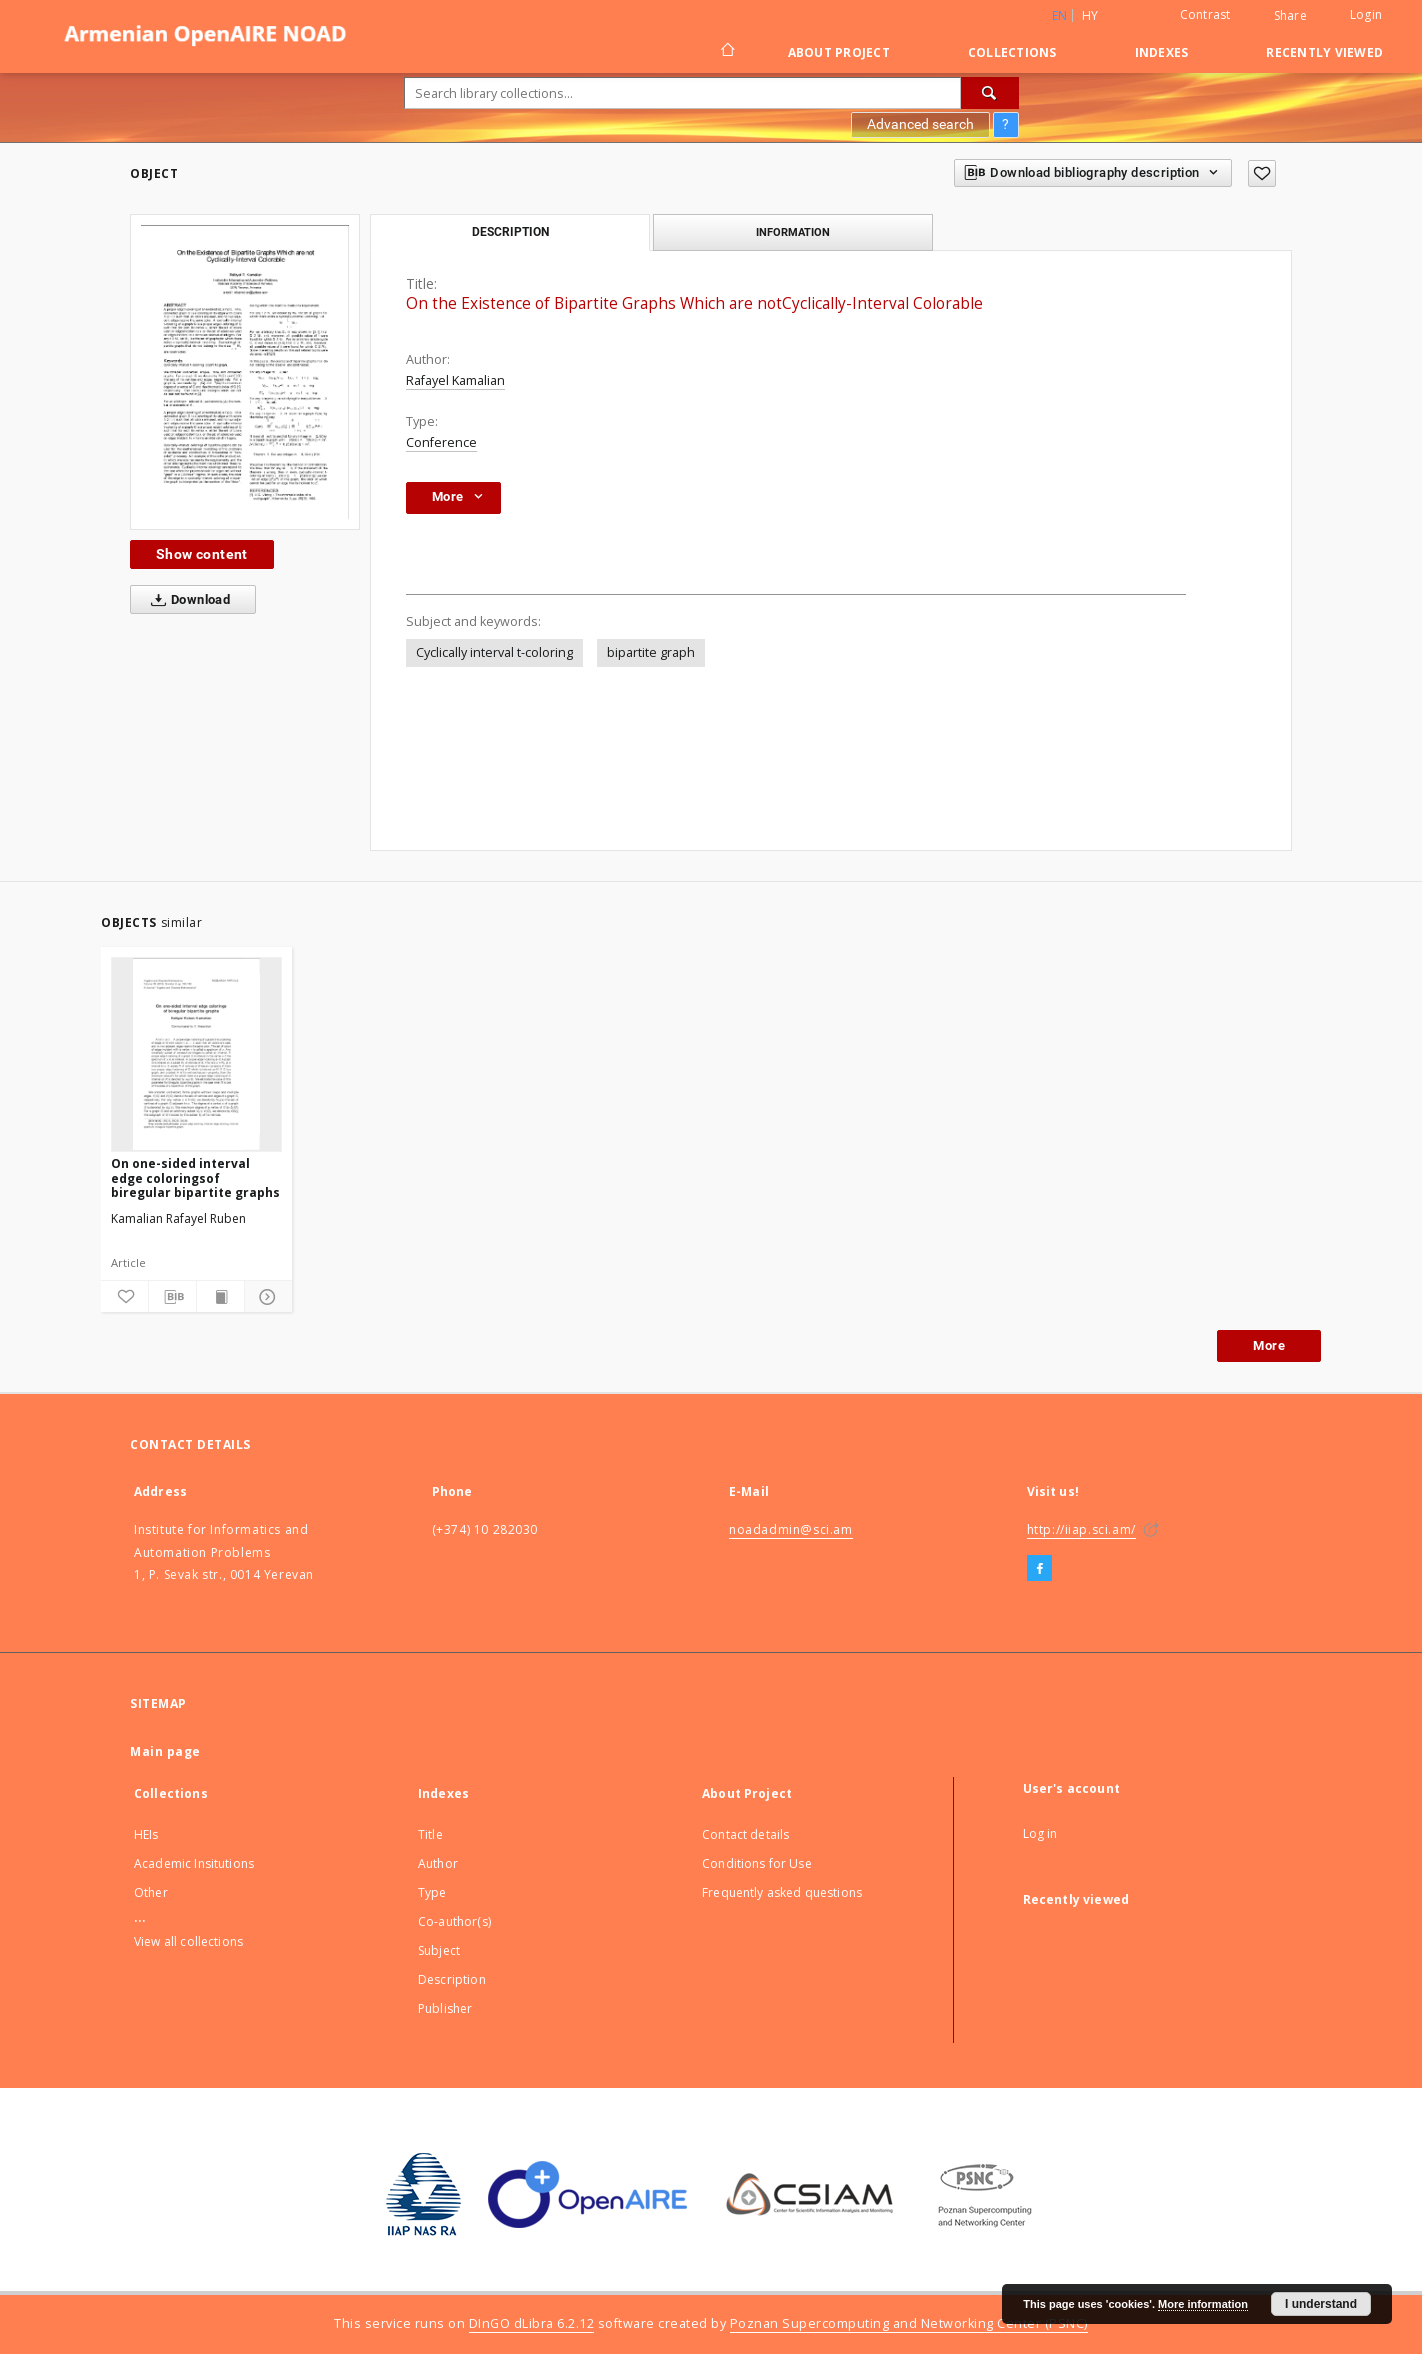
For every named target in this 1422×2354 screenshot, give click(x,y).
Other (151, 1892)
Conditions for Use (757, 1863)
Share (1290, 16)
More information (1203, 2304)
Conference (441, 442)
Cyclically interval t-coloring (494, 652)
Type (432, 1892)
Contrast (1205, 14)
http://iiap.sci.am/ (1081, 1529)
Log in (1040, 1833)
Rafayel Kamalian (455, 380)
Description (452, 1979)
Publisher (445, 2008)
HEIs (146, 1834)
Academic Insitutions (194, 1863)
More (1269, 1345)
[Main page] (726, 52)
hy (1090, 15)
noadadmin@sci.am (791, 1529)
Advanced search (920, 124)
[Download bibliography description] (172, 1297)
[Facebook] (1039, 1569)
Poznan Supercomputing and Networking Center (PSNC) (909, 2323)
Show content (202, 554)
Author (438, 1863)
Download (186, 600)
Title (430, 1834)
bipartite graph (651, 652)
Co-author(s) (454, 1921)
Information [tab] (793, 232)
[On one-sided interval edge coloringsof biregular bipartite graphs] (196, 1054)
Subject (439, 1950)
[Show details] (265, 1297)
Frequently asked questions (782, 1892)
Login (1366, 14)
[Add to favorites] (1262, 173)
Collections (1012, 52)
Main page (165, 1751)
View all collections (188, 1941)
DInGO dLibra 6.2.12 (532, 2323)
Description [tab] (510, 232)
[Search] (990, 93)
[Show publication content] (220, 1297)
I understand (1321, 2304)
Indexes (1162, 52)
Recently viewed (1324, 52)
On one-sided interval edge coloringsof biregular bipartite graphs (195, 1177)
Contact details (745, 1834)
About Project (839, 52)
